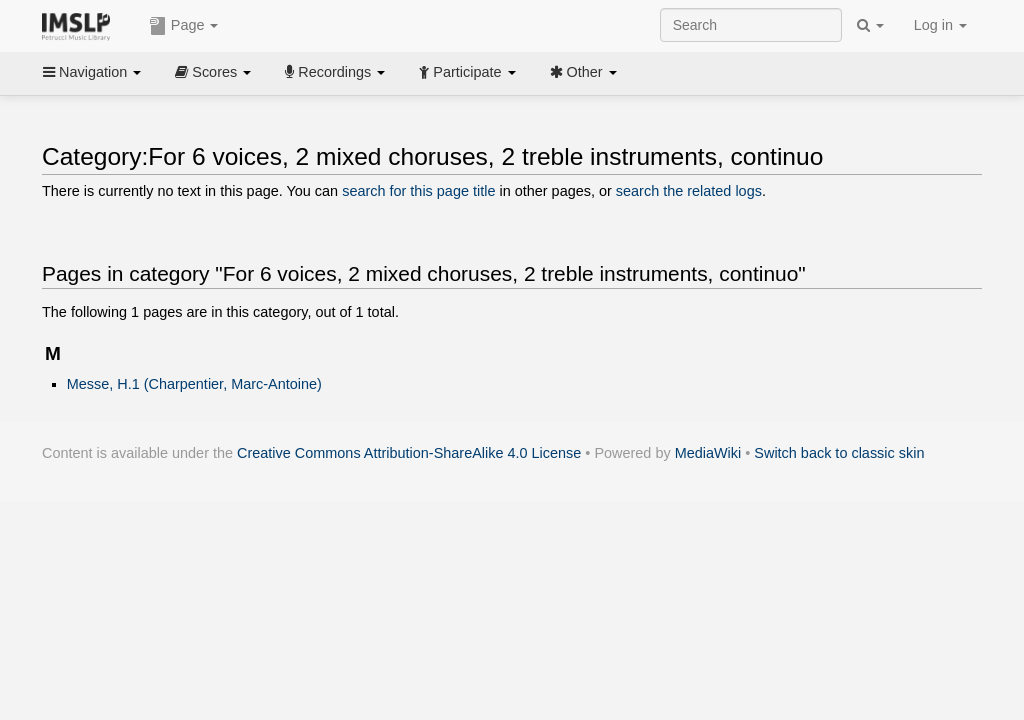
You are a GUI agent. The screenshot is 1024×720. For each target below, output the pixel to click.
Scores (213, 72)
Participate (467, 72)
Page (184, 26)
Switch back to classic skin (839, 453)
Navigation (92, 72)
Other (583, 72)
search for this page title (418, 191)
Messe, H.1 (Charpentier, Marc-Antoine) (194, 384)
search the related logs (689, 191)
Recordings (335, 72)
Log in (940, 25)
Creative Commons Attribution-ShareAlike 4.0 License (409, 453)
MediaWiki (708, 453)
